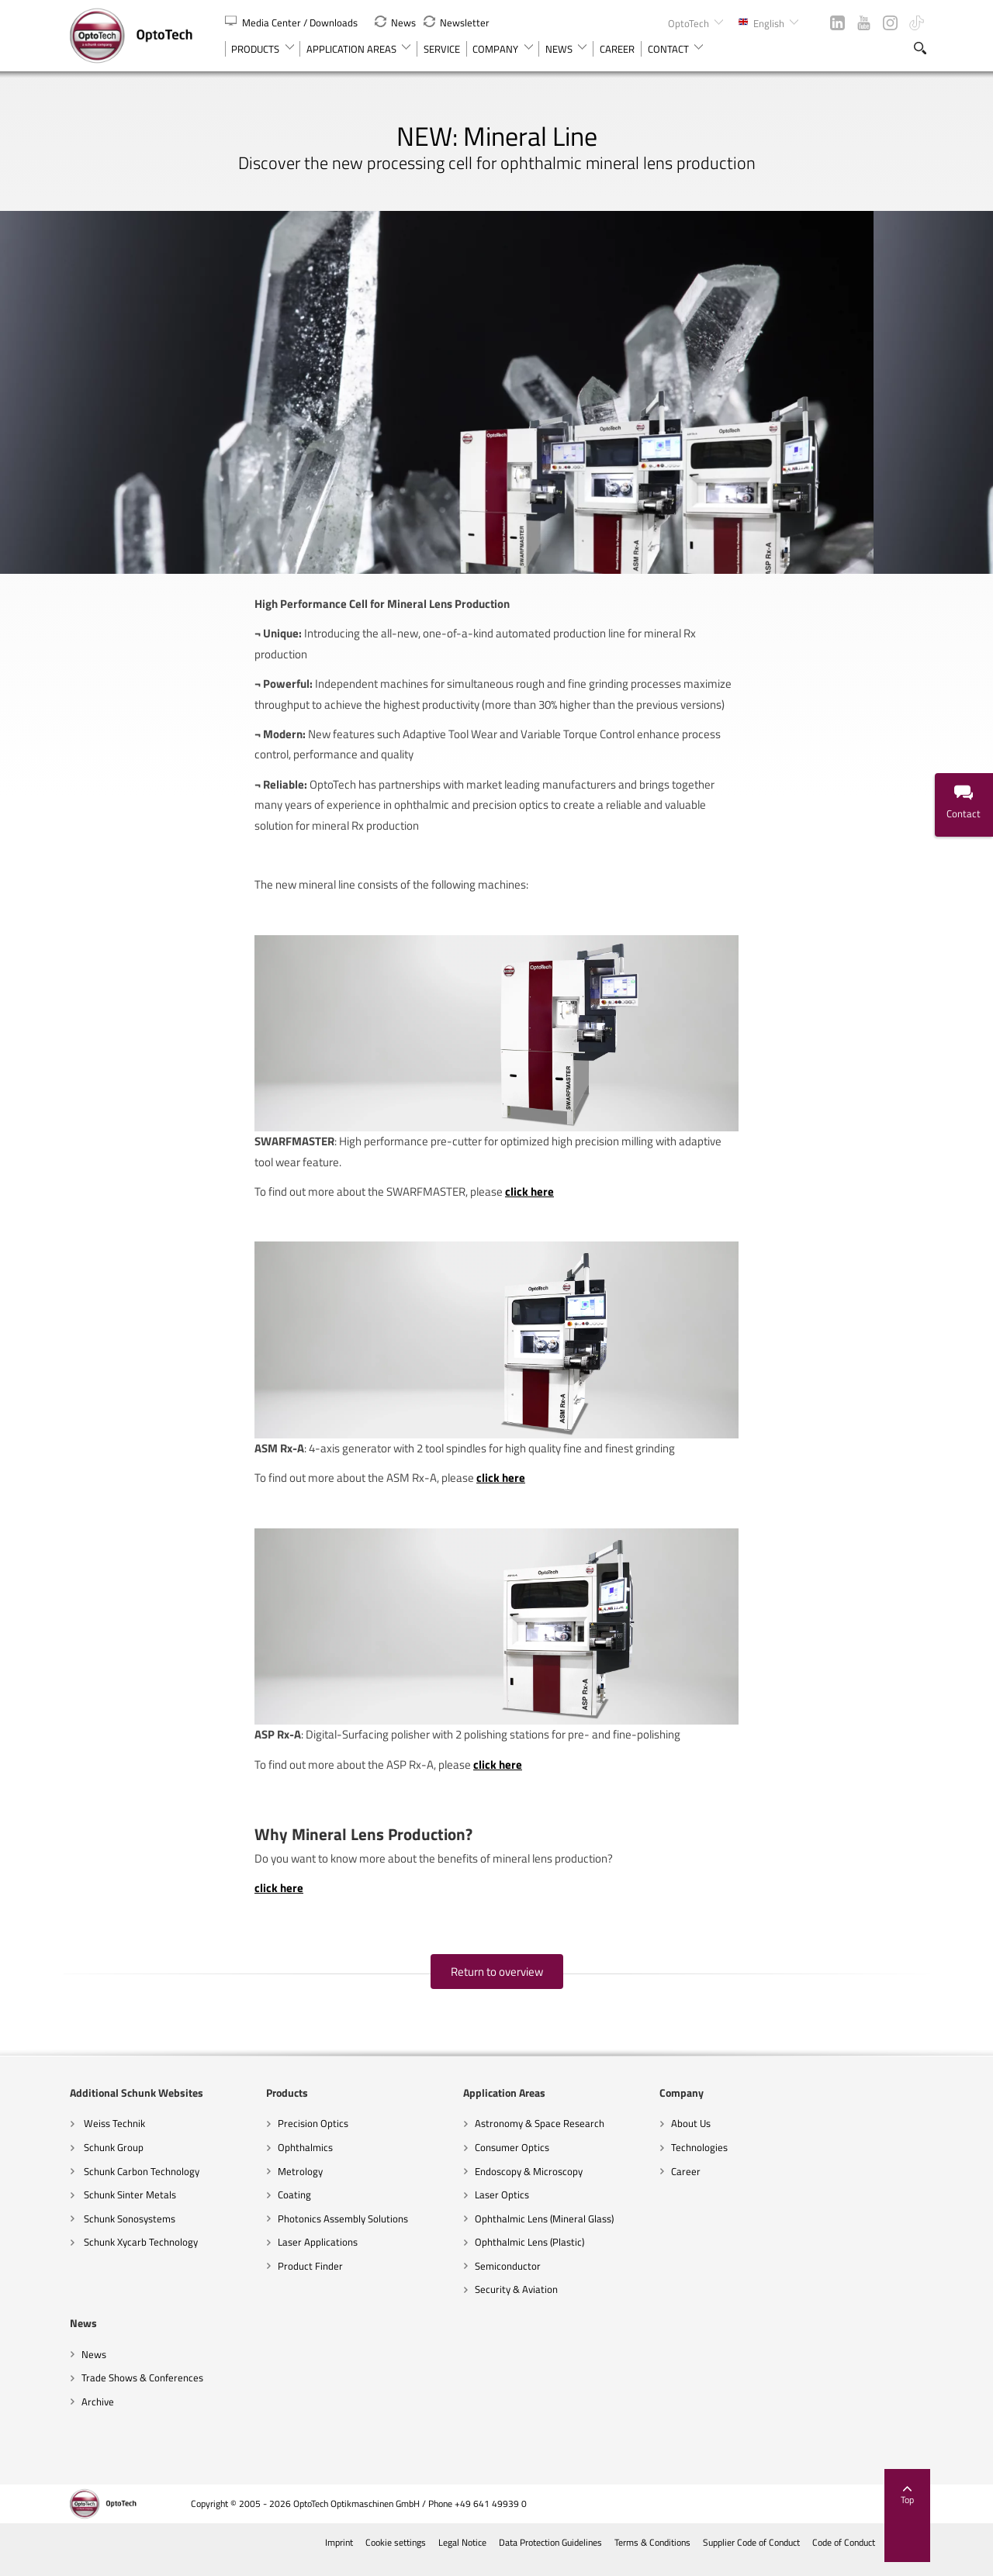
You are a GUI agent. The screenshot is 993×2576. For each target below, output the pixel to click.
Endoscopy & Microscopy (529, 2185)
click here (529, 1205)
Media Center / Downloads (292, 22)
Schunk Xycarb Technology (139, 2256)
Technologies (699, 2161)
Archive (97, 2415)
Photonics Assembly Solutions (343, 2232)
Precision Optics (313, 2138)
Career (686, 2185)
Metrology (300, 2185)
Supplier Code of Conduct (750, 2557)
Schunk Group (112, 2161)
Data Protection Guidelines (549, 2557)
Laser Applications (318, 2256)
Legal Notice (461, 2557)
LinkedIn (837, 23)
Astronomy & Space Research (539, 2138)
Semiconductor (508, 2280)
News (395, 22)
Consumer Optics (512, 2161)
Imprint (338, 2557)
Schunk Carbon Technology (140, 2185)
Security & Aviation (516, 2304)
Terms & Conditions (651, 2557)
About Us (691, 2138)
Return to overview (497, 1985)
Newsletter (457, 22)
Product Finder (310, 2280)
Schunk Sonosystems (128, 2232)
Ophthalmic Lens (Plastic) (529, 2256)
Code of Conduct (842, 2557)
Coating (294, 2208)
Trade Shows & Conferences (142, 2392)
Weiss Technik (113, 2138)
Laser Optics (502, 2208)
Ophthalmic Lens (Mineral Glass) (544, 2232)
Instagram (890, 23)
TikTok (916, 23)
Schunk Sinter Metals (128, 2208)
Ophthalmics (305, 2161)
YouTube (863, 23)
